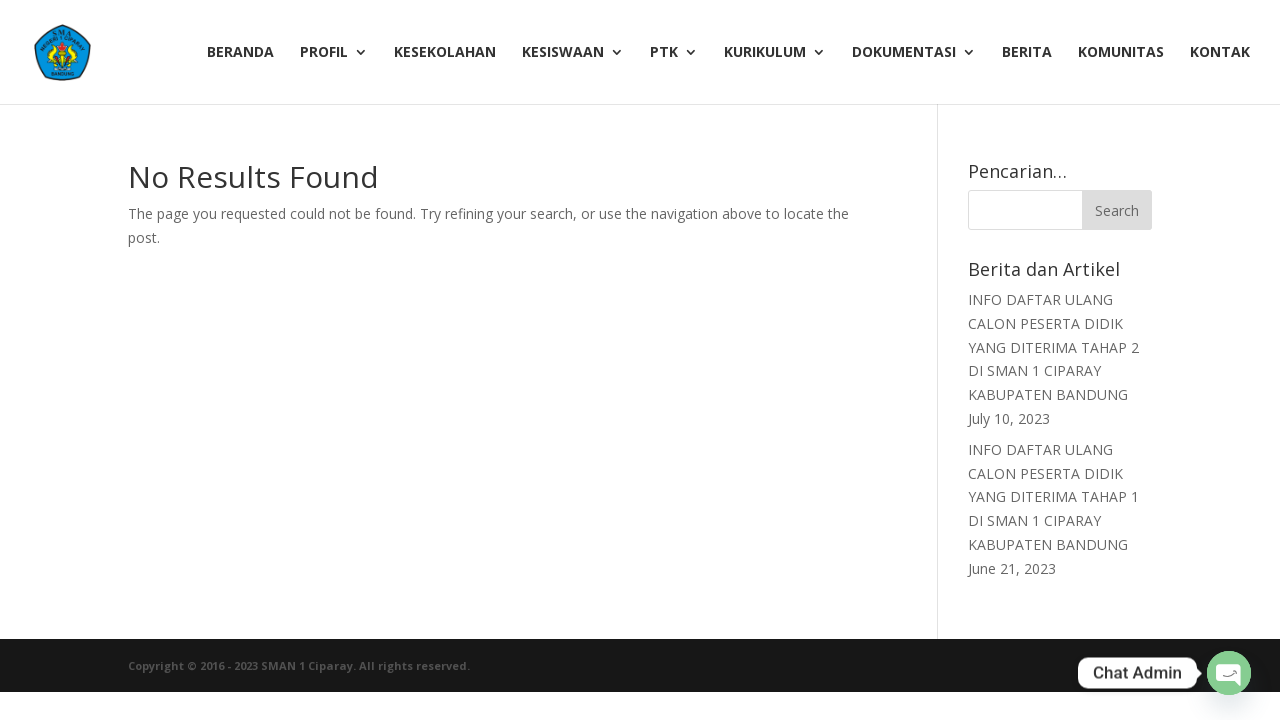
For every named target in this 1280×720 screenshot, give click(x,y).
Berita (1027, 53)
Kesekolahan (445, 53)
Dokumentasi (904, 53)
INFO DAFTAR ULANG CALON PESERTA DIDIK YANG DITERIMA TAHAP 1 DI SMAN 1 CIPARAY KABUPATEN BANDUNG (1053, 497)
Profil (324, 53)
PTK (664, 53)
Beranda (240, 53)
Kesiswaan (563, 53)
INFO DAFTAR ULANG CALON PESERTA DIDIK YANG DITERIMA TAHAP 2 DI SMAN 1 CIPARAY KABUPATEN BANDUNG (1053, 347)
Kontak (1220, 53)
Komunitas (1121, 53)
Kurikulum (765, 53)
